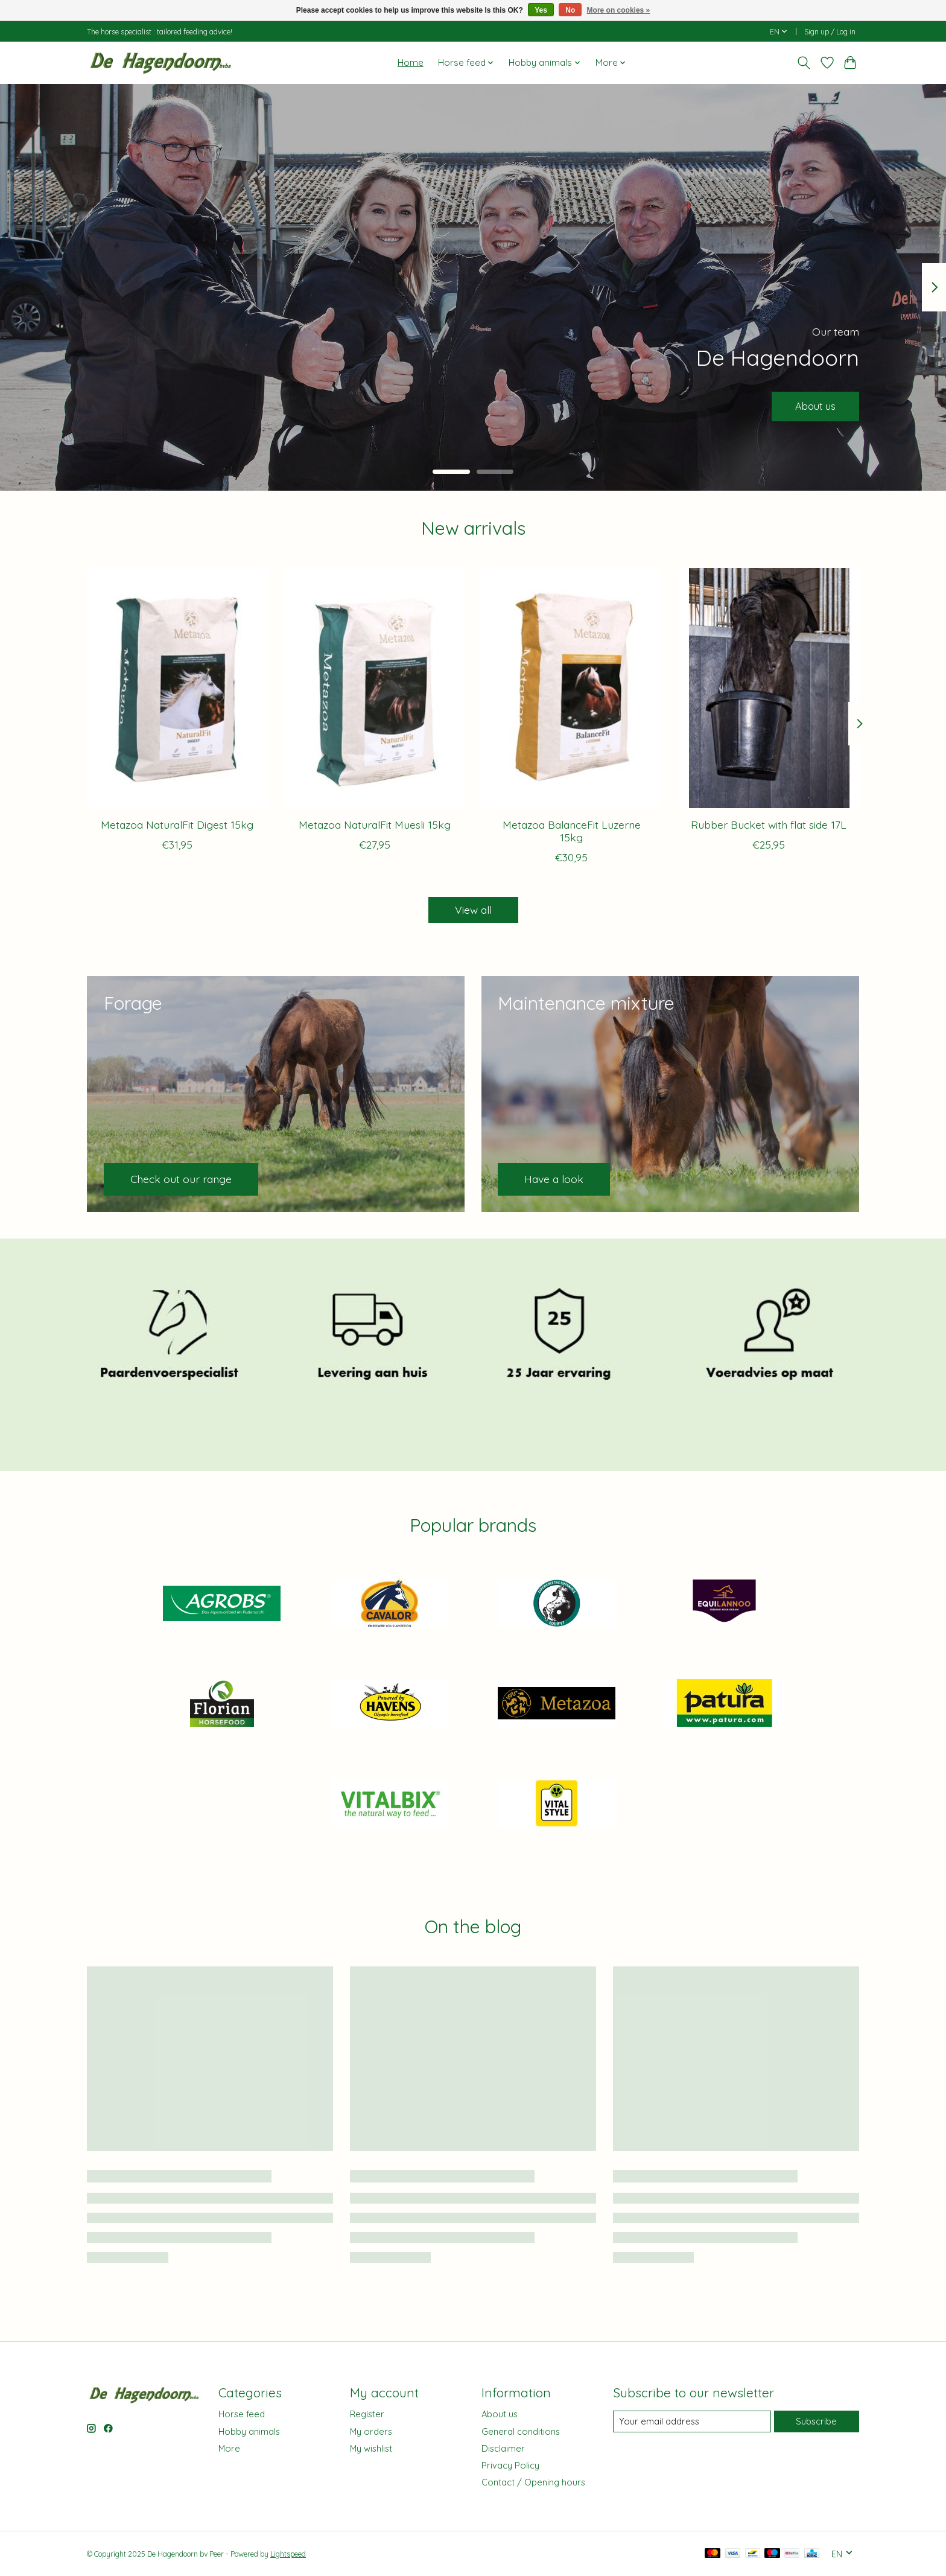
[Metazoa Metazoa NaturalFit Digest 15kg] (177, 688)
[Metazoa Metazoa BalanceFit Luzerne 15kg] (571, 688)
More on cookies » (618, 10)
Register (367, 2414)
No (570, 10)
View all (473, 909)
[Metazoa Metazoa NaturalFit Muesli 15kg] (374, 688)
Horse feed (241, 2414)
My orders (371, 2431)
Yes (541, 10)
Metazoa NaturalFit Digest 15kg (177, 824)
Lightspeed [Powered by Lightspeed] (288, 2553)
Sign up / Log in (830, 31)
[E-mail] (692, 2421)
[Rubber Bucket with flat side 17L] (769, 688)
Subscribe (816, 2421)
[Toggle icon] (804, 63)
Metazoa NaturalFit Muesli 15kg (375, 824)
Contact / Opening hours (533, 2482)
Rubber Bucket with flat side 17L (768, 824)
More (229, 2448)
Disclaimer (503, 2448)
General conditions (520, 2431)
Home (411, 62)
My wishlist (371, 2448)
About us (811, 404)
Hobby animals (249, 2431)
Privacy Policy (510, 2465)
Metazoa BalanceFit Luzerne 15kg (572, 830)
